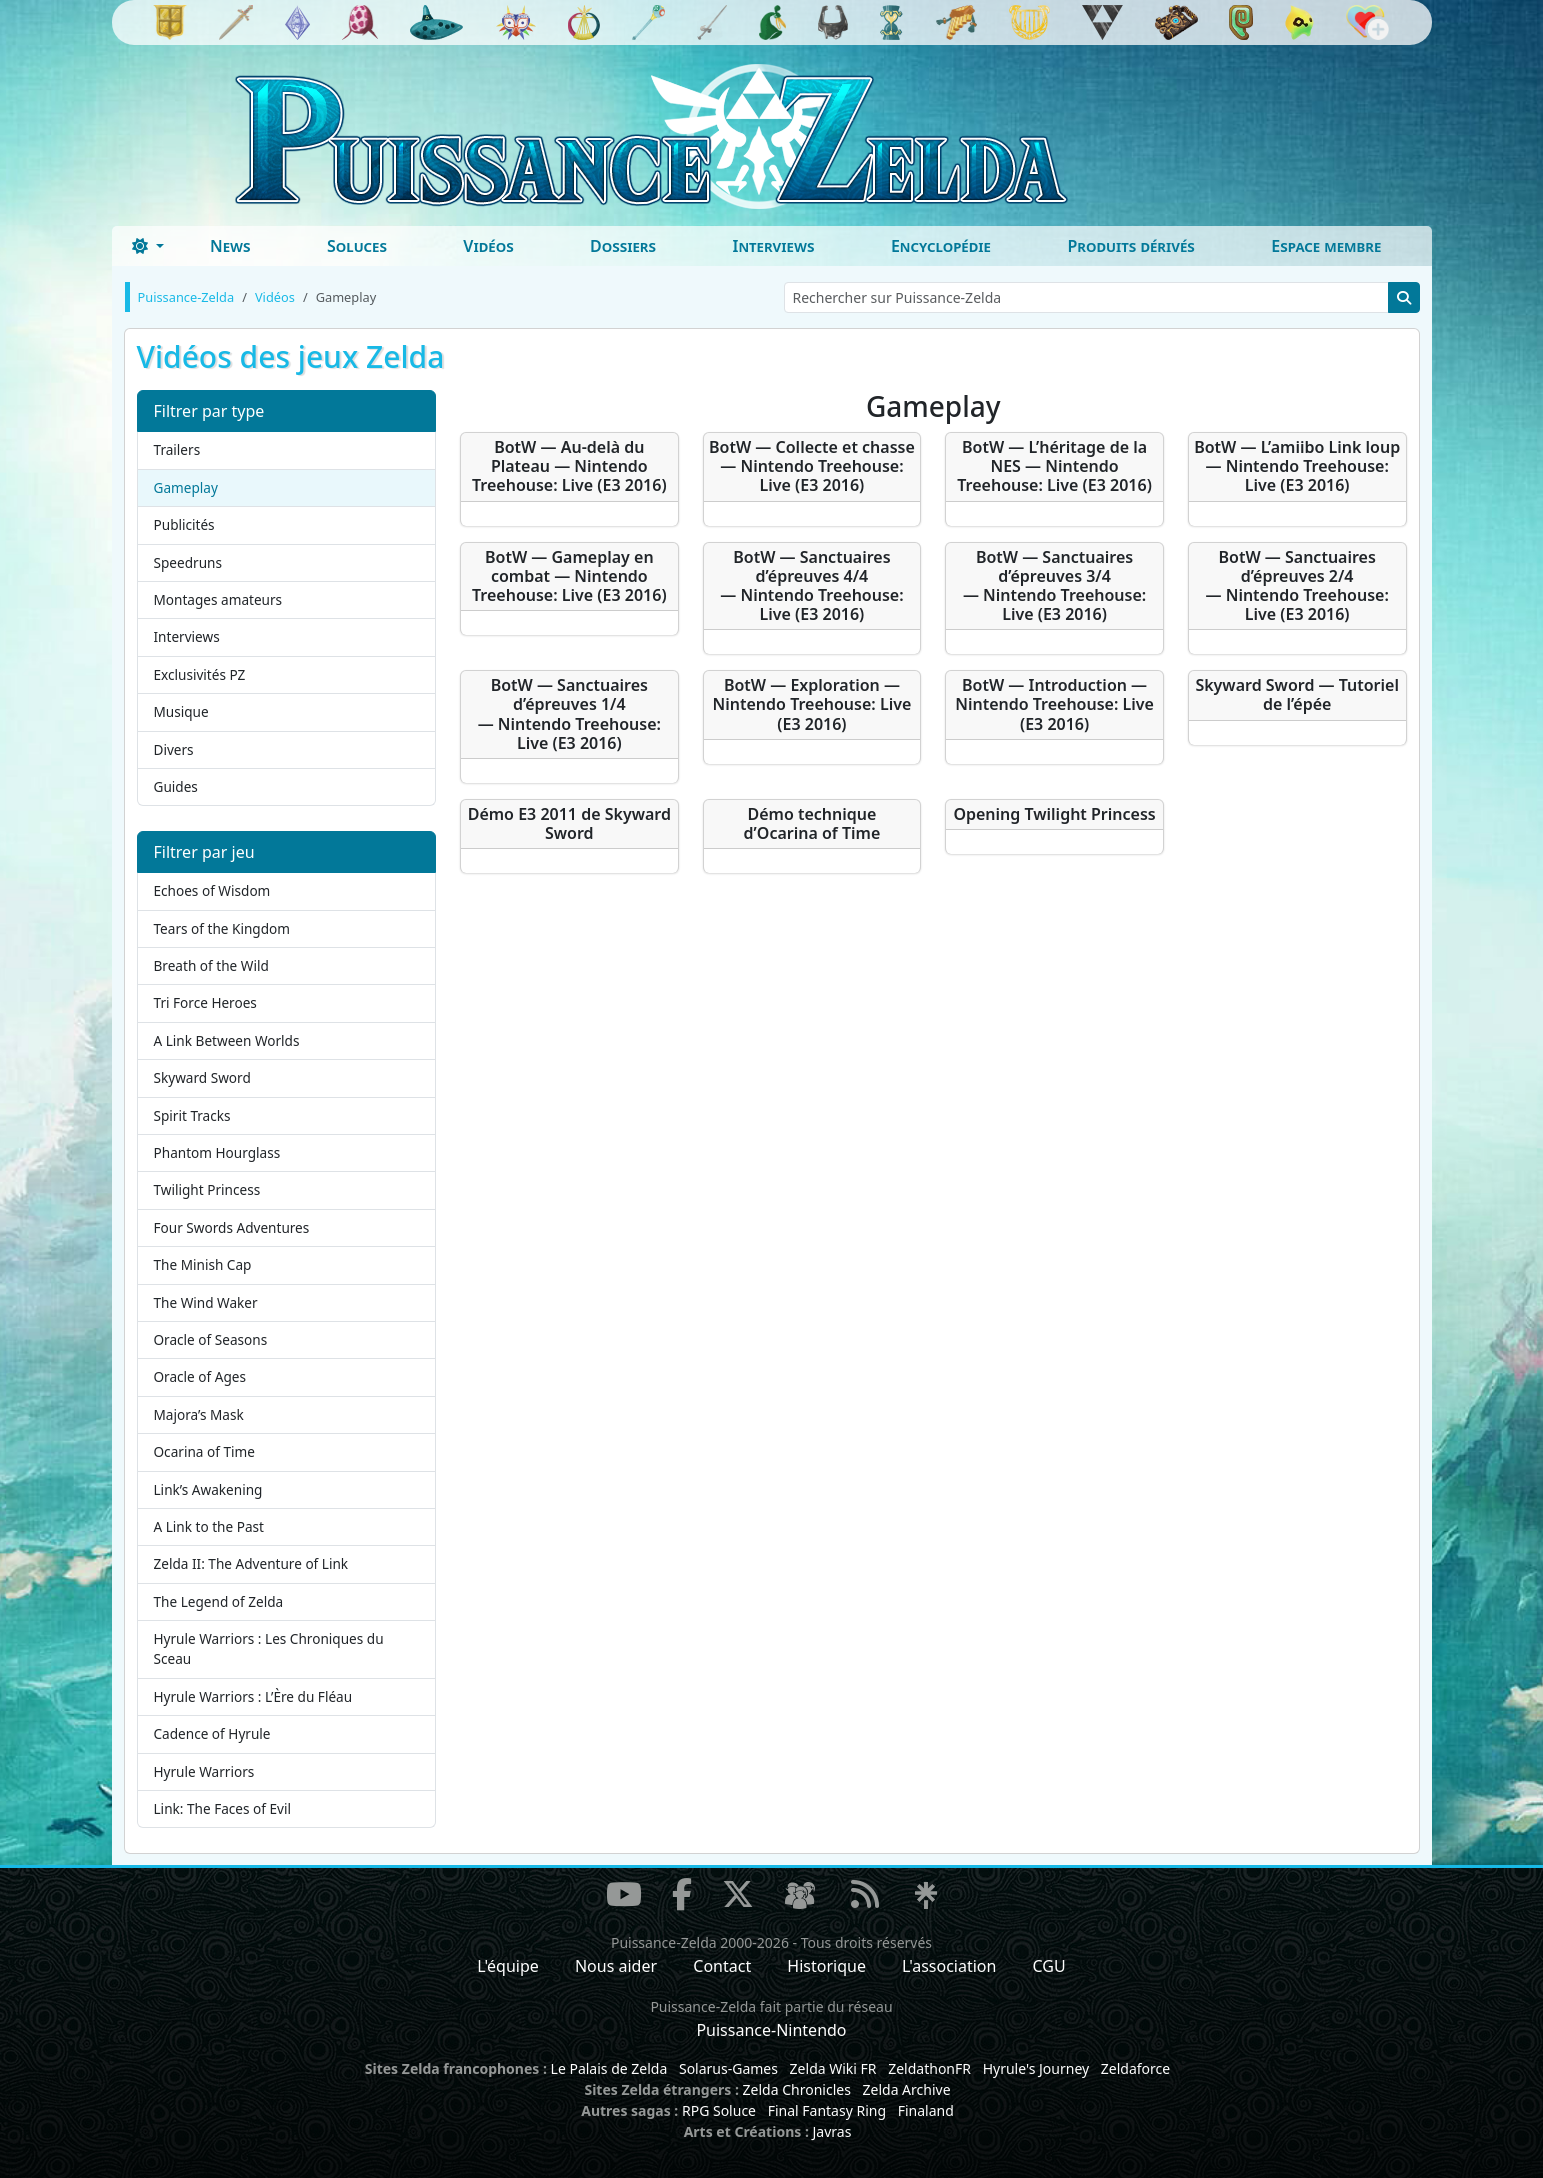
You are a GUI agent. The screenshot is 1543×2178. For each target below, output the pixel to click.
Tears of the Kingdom (222, 928)
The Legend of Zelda (219, 1601)
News (230, 246)
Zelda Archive (907, 2089)
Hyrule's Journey (1036, 2068)
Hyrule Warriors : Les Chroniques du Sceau (269, 1648)
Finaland (926, 2110)
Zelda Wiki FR (833, 2068)
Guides (176, 786)
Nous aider (616, 1966)
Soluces (357, 246)
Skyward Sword (202, 1077)
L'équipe (508, 1966)
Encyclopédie (941, 246)
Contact (722, 1966)
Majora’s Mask (199, 1414)
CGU (1049, 1966)
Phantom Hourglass (217, 1152)
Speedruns (188, 562)
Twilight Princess (207, 1189)
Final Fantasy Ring (827, 2110)
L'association (949, 1966)
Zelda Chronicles (797, 2089)
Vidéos (488, 246)
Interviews (773, 246)
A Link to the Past (209, 1526)
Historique (826, 1966)
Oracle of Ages (200, 1376)
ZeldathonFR (929, 2068)
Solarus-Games (728, 2068)
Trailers (177, 449)
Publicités (184, 524)
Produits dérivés (1130, 246)
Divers (174, 749)
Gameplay (186, 487)
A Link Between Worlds (227, 1040)
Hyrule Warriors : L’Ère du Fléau (253, 1696)
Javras (831, 2131)
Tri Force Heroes (205, 1002)
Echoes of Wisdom (212, 890)
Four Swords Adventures (232, 1227)
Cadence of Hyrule (212, 1733)
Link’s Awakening (208, 1489)
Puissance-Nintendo (771, 2030)
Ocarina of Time (204, 1451)
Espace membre (1326, 246)
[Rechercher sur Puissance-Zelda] (1086, 297)
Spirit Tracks (192, 1115)
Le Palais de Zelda (609, 2068)
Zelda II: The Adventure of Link (251, 1563)
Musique (181, 711)
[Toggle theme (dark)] (148, 246)
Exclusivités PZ (200, 674)
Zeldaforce (1135, 2068)
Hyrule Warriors (204, 1771)
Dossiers (623, 246)
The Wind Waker (206, 1302)
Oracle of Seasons (211, 1339)
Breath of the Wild (211, 965)
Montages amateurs (218, 599)
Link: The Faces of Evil (222, 1808)
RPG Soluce (719, 2110)
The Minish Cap (203, 1264)
